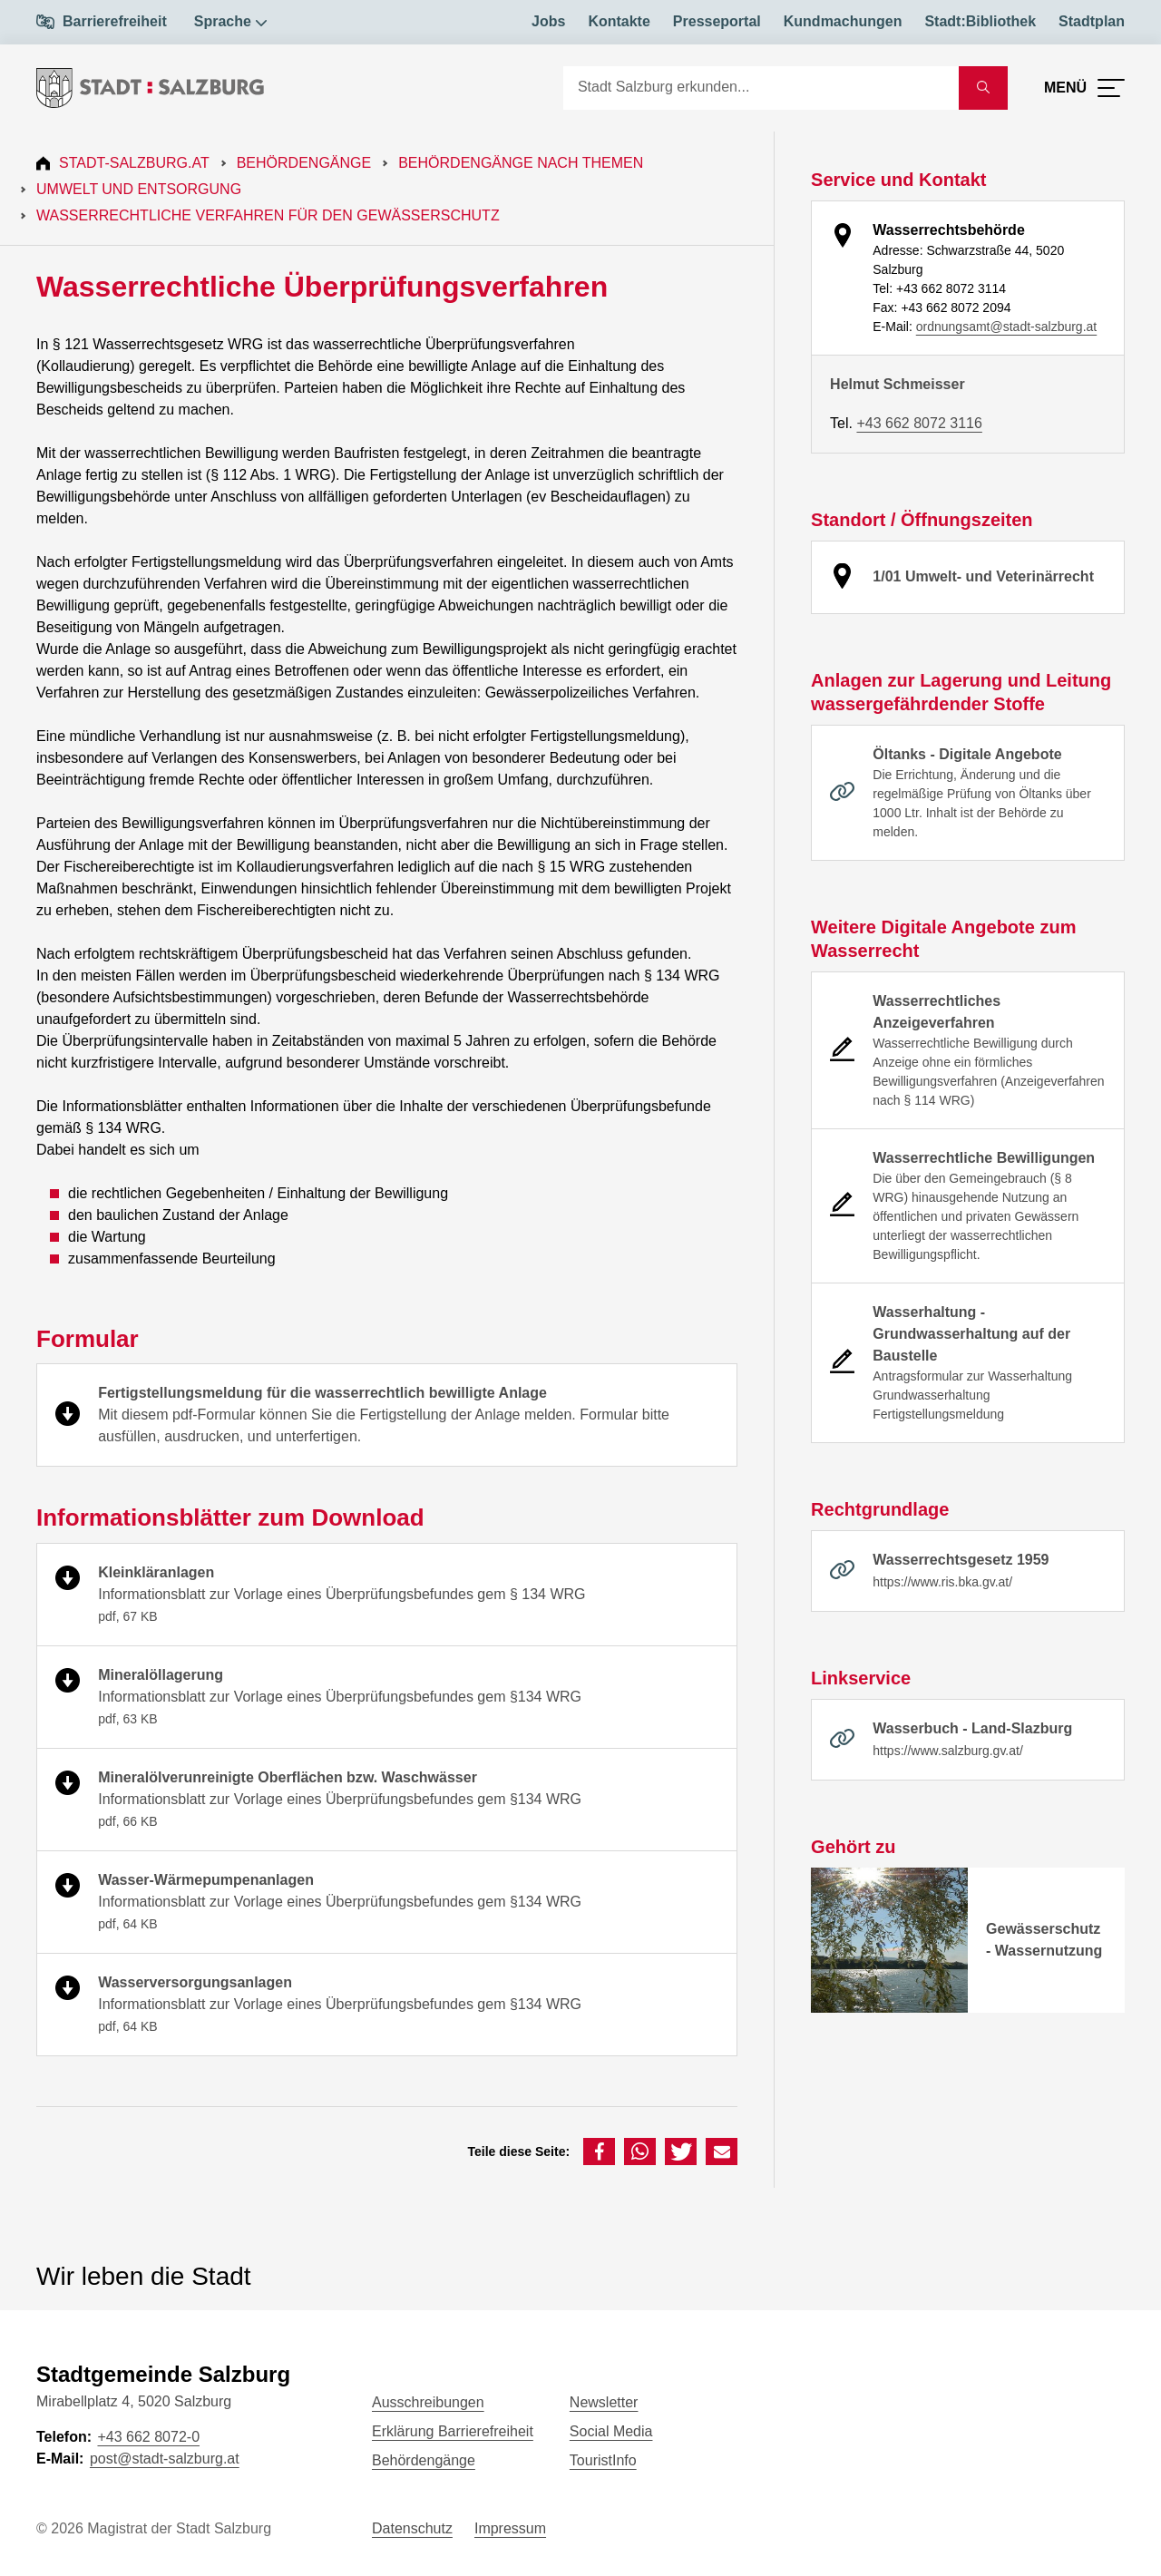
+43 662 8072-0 (148, 2436)
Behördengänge (304, 163)
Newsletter (604, 2402)
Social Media (611, 2431)
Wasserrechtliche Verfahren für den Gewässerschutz (268, 215)
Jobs (548, 21)
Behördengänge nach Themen (520, 163)
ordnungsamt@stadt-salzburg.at (1006, 326)
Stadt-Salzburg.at (134, 163)
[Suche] (761, 88)
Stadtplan (1092, 21)
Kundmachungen (843, 21)
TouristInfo (603, 2460)
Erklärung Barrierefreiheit (452, 2431)
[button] (599, 2151)
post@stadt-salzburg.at (164, 2458)
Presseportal (717, 21)
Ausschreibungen (428, 2402)
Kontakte (618, 21)
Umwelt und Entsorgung (138, 189)
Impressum (510, 2528)
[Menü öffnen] (1084, 88)
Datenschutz (412, 2528)
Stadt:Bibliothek (980, 21)
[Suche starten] (983, 88)
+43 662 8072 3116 (918, 423)
